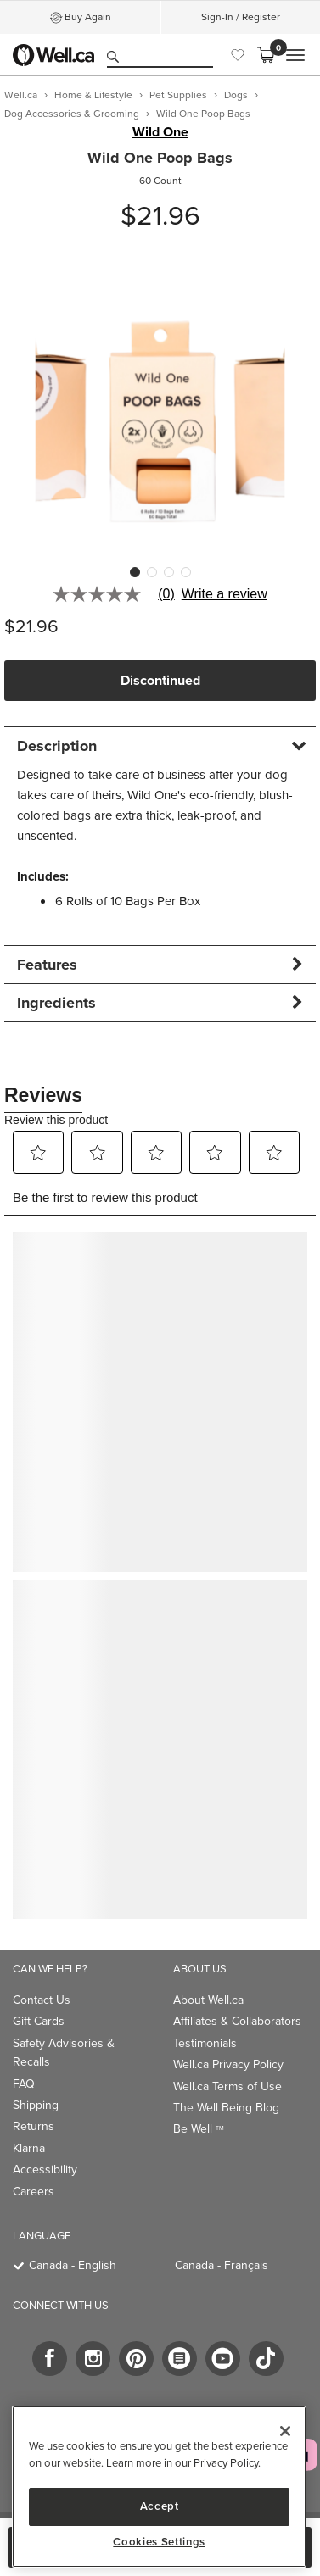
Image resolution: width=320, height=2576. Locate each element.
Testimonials (205, 2043)
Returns (33, 2126)
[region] (159, 2487)
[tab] (160, 745)
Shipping (36, 2105)
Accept (159, 2506)
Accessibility (45, 2169)
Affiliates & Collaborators (237, 2021)
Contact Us (41, 2000)
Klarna (29, 2148)
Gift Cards (39, 2021)
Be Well (198, 2129)
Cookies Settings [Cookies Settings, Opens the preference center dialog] (159, 2542)
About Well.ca (208, 2000)
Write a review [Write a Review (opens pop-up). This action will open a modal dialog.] (224, 594)
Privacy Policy (226, 2463)
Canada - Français (221, 2265)
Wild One (160, 132)
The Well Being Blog (226, 2108)
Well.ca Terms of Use (227, 2086)
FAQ (24, 2084)
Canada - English (72, 2265)
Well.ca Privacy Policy (228, 2064)
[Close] (285, 2431)
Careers (33, 2191)
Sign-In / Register (240, 17)
